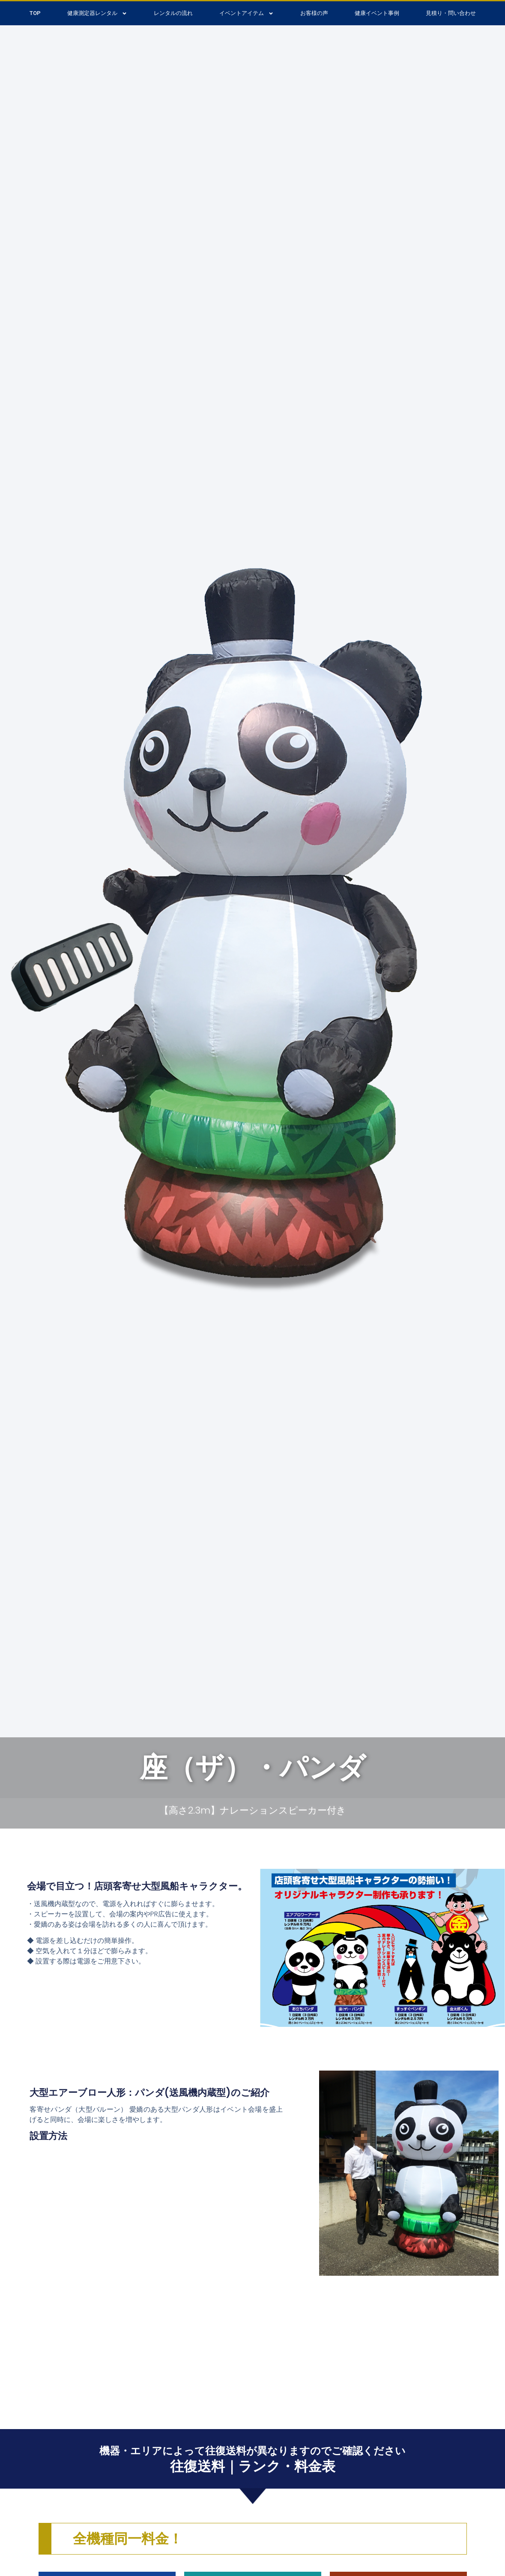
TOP (35, 13)
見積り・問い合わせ (451, 13)
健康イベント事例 (377, 13)
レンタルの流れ (173, 13)
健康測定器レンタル (97, 13)
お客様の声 (314, 13)
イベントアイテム (246, 13)
